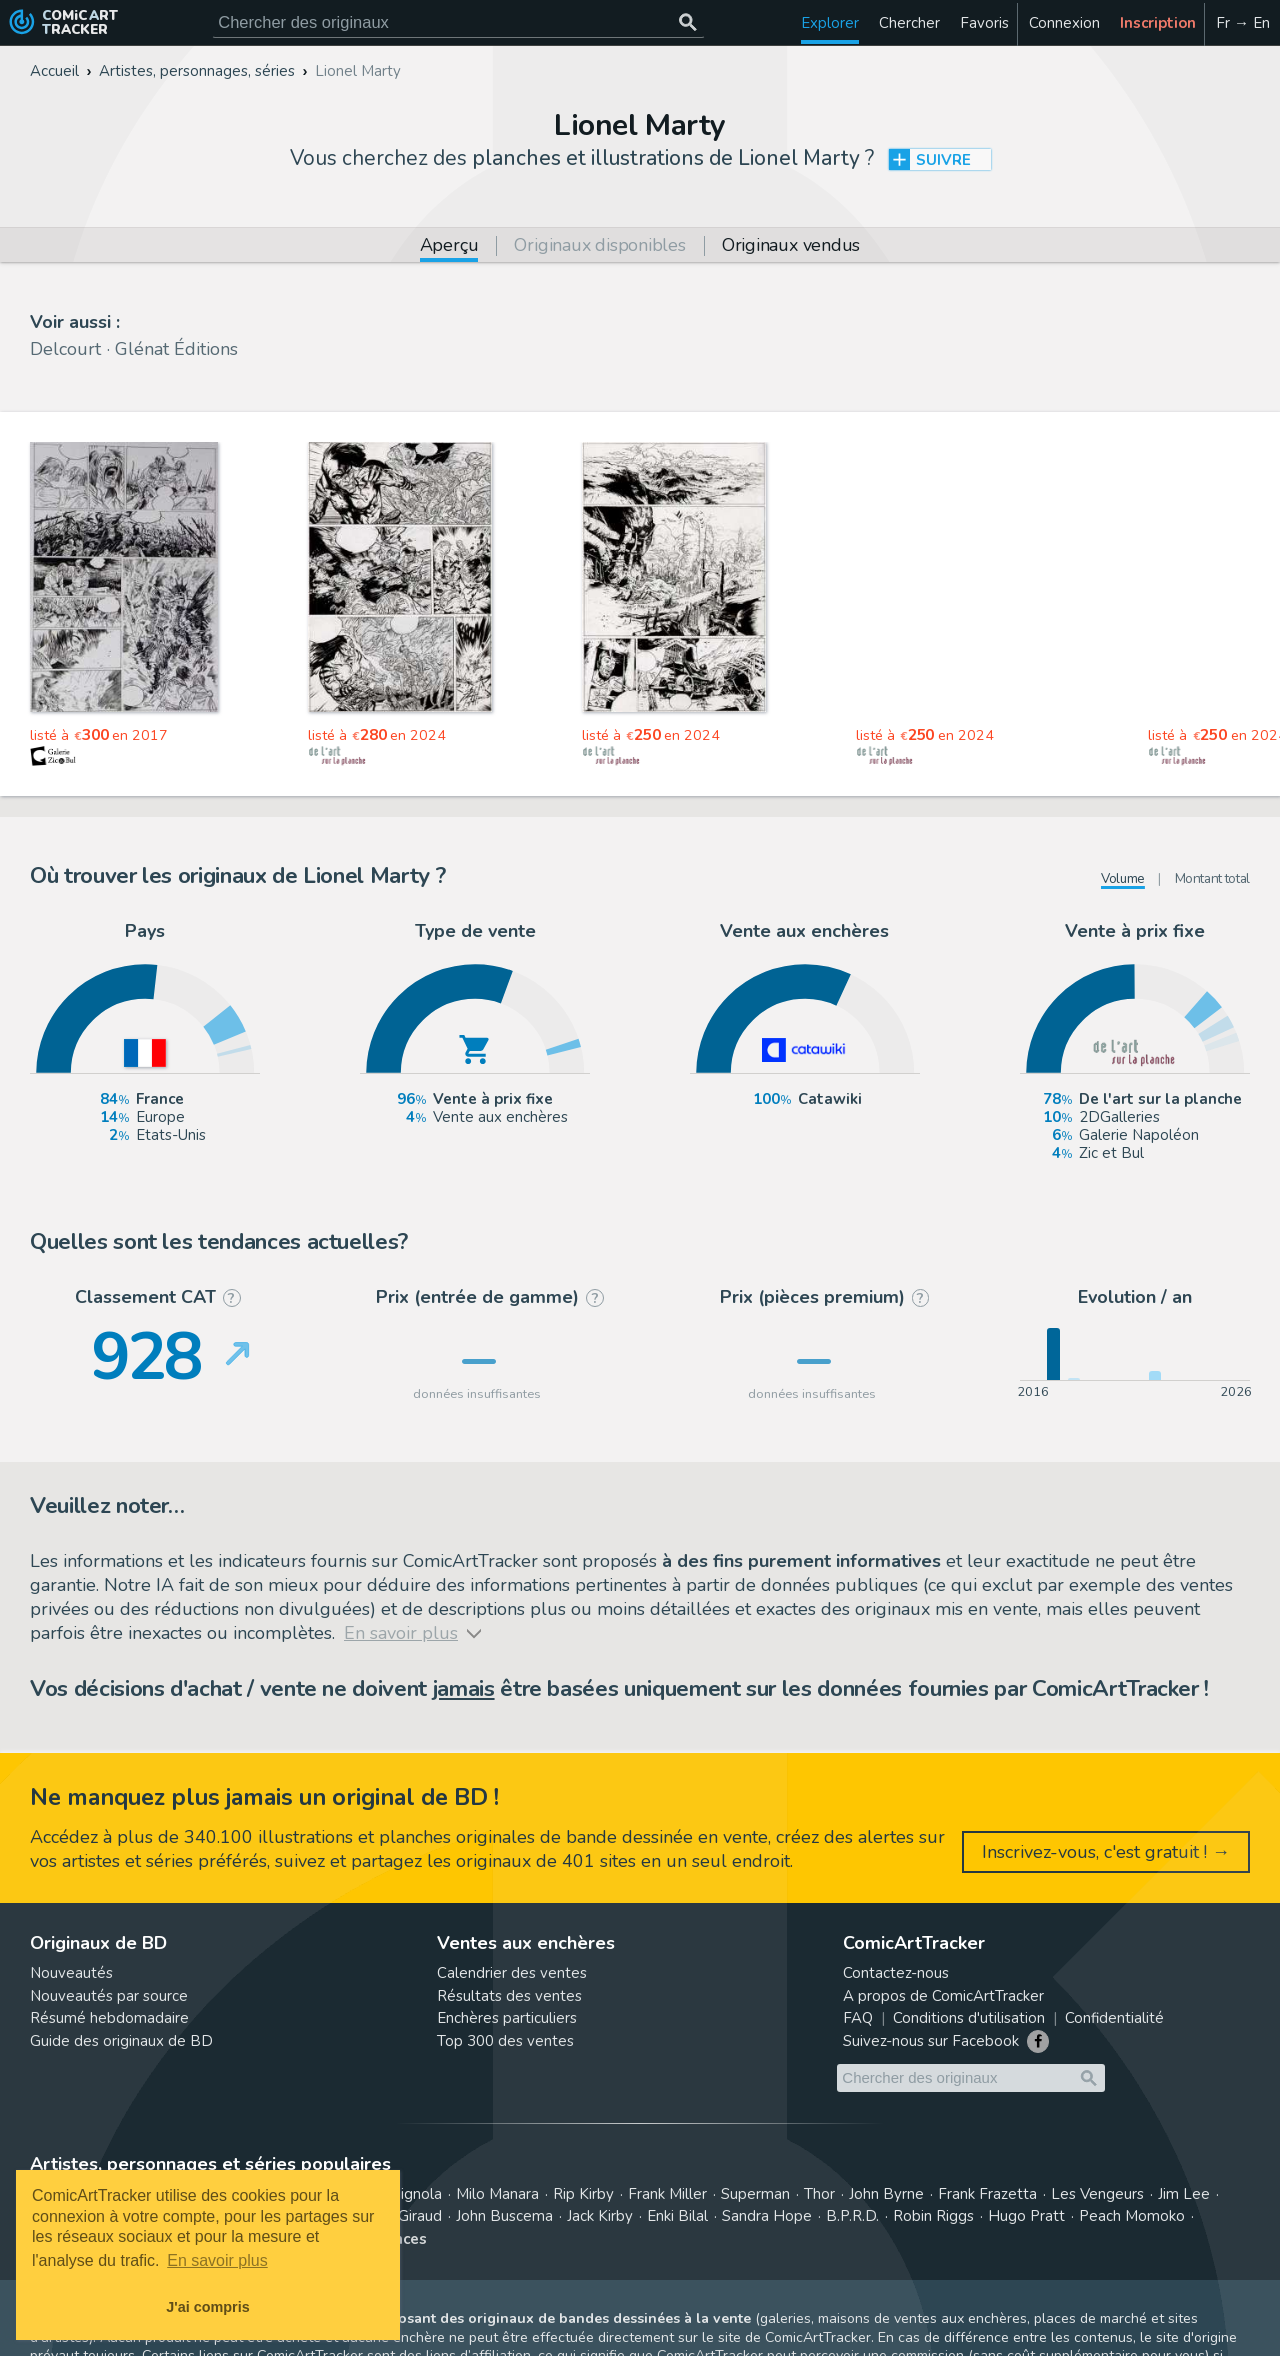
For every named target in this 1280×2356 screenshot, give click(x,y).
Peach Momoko (1132, 2216)
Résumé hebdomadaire (109, 2018)
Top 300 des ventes (505, 2041)
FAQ (858, 2018)
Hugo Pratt (1026, 2216)
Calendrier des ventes (512, 1973)
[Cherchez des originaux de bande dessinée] (458, 22)
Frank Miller (667, 2194)
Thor (819, 2194)
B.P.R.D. (852, 2216)
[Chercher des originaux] (687, 22)
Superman (755, 2194)
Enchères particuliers (507, 2018)
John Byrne (886, 2194)
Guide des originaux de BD (121, 2041)
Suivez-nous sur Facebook (931, 2041)
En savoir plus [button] (217, 2260)
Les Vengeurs (1097, 2194)
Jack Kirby (600, 2216)
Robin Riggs (933, 2216)
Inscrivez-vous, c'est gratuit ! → (1106, 1852)
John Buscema (504, 2216)
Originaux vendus (791, 246)
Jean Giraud (403, 2216)
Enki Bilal (677, 2216)
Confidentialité (1114, 2018)
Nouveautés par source (109, 1996)
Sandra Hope (767, 2216)
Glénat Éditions (176, 349)
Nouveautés (71, 1973)
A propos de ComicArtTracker (943, 1996)
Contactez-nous (896, 1973)
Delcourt (65, 349)
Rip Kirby (583, 2194)
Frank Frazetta (987, 2194)
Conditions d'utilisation (969, 2018)
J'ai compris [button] (207, 2307)
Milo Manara (497, 2194)
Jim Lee (1184, 2194)
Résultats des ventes (509, 1996)
